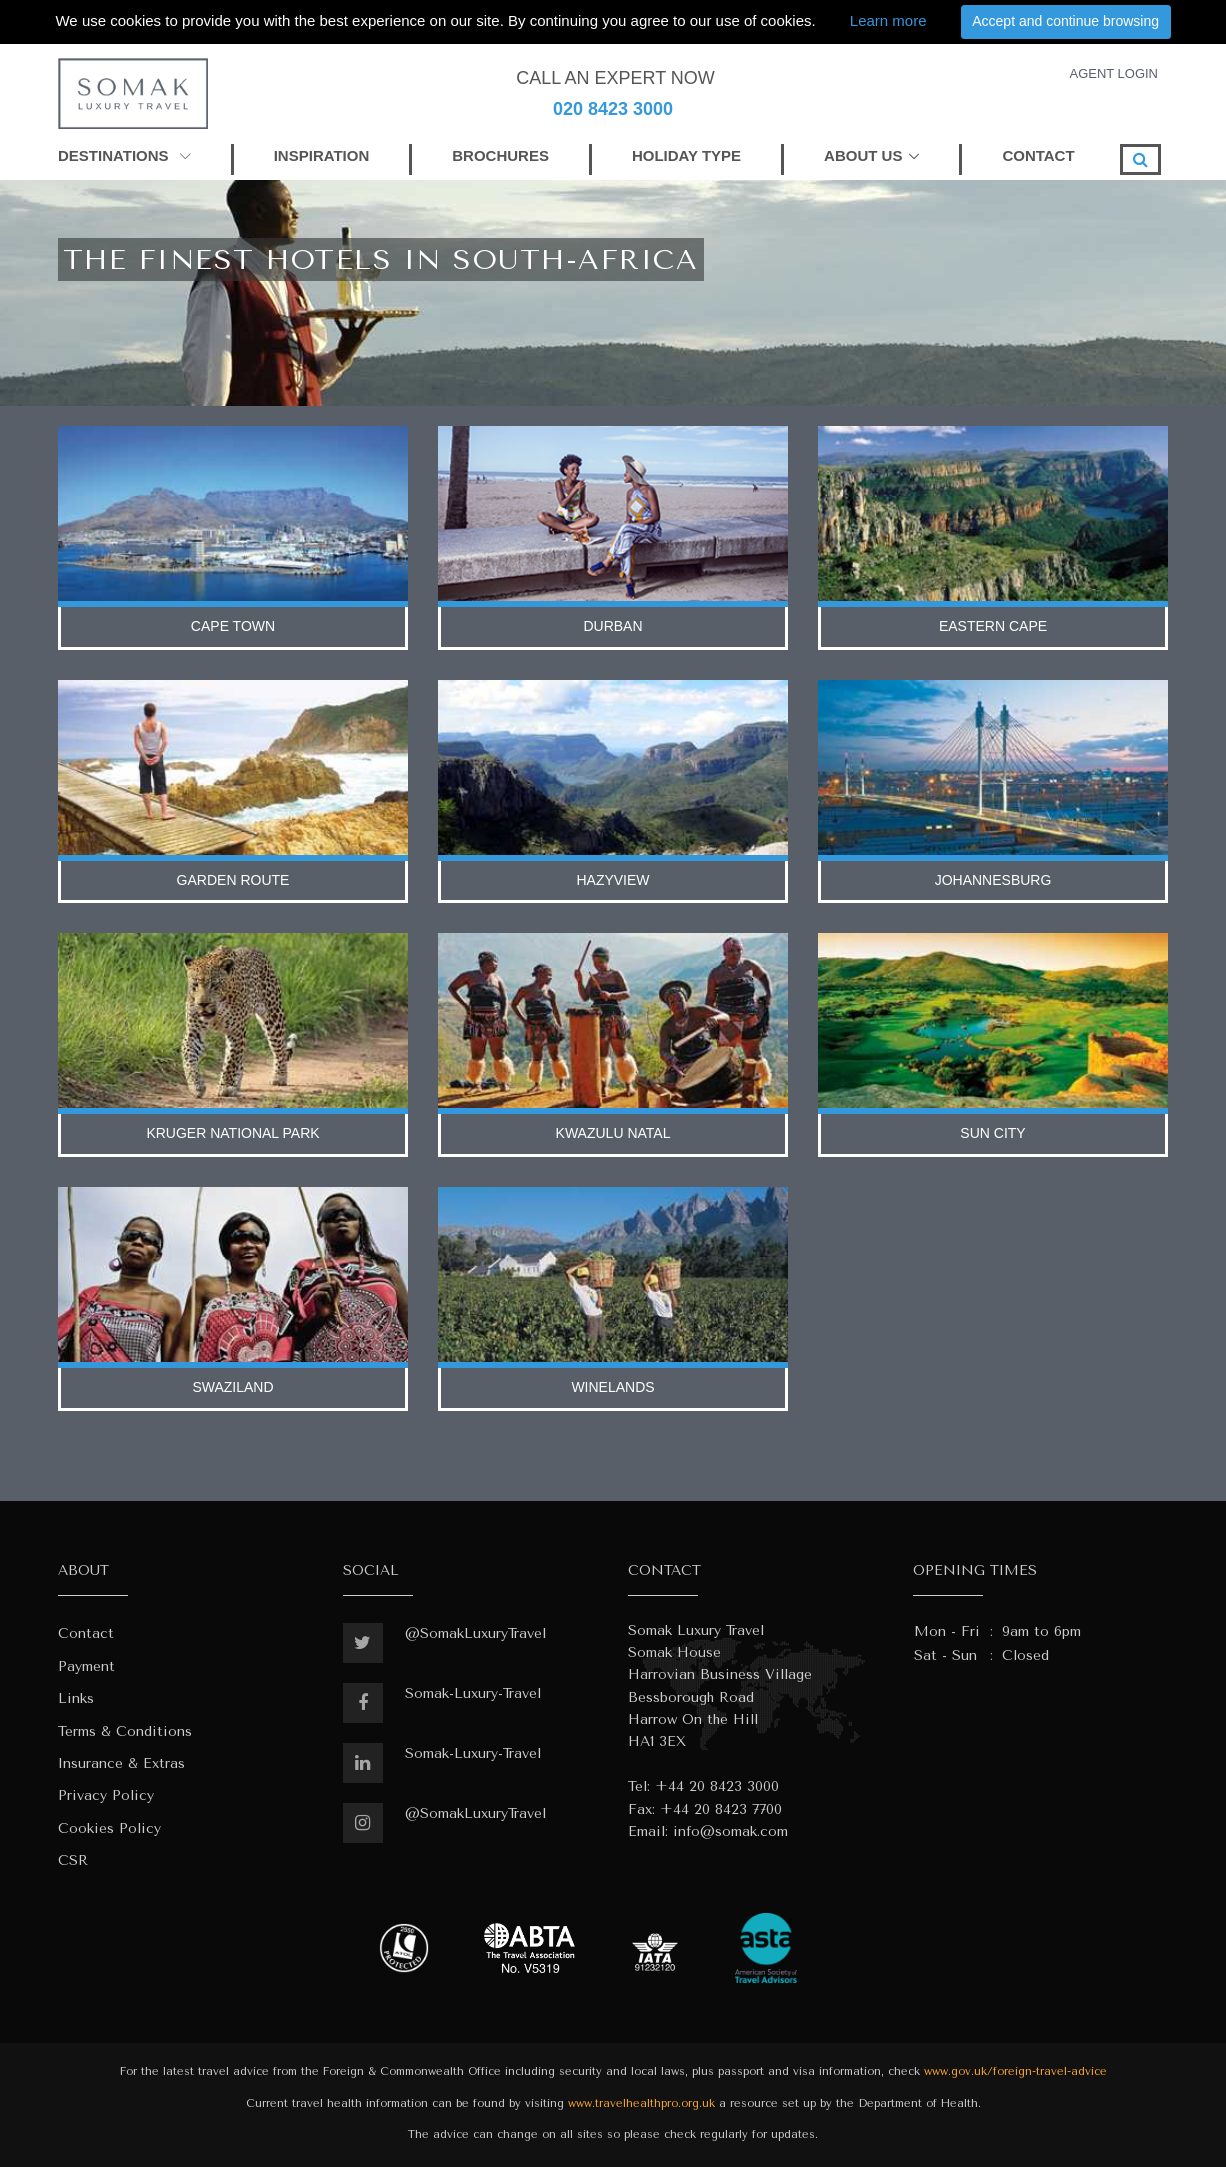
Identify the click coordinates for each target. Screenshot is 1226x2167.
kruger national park (232, 1133)
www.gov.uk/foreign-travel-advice (1015, 2071)
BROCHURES (500, 155)
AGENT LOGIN (1113, 73)
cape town (233, 626)
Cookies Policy (109, 1828)
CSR (73, 1860)
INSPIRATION (322, 155)
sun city (992, 1133)
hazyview (612, 880)
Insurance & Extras (121, 1763)
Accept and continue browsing (1065, 21)
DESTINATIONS (124, 155)
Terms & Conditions (125, 1731)
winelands (612, 1387)
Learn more (888, 20)
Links (76, 1698)
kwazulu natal (613, 1133)
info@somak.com (730, 1831)
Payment (86, 1666)
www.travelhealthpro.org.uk (641, 2103)
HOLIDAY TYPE (686, 155)
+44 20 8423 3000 (717, 1786)
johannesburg (993, 880)
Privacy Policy (106, 1795)
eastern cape (993, 626)
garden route (233, 880)
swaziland (232, 1387)
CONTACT (1038, 155)
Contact (86, 1633)
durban (612, 626)
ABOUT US (863, 155)
